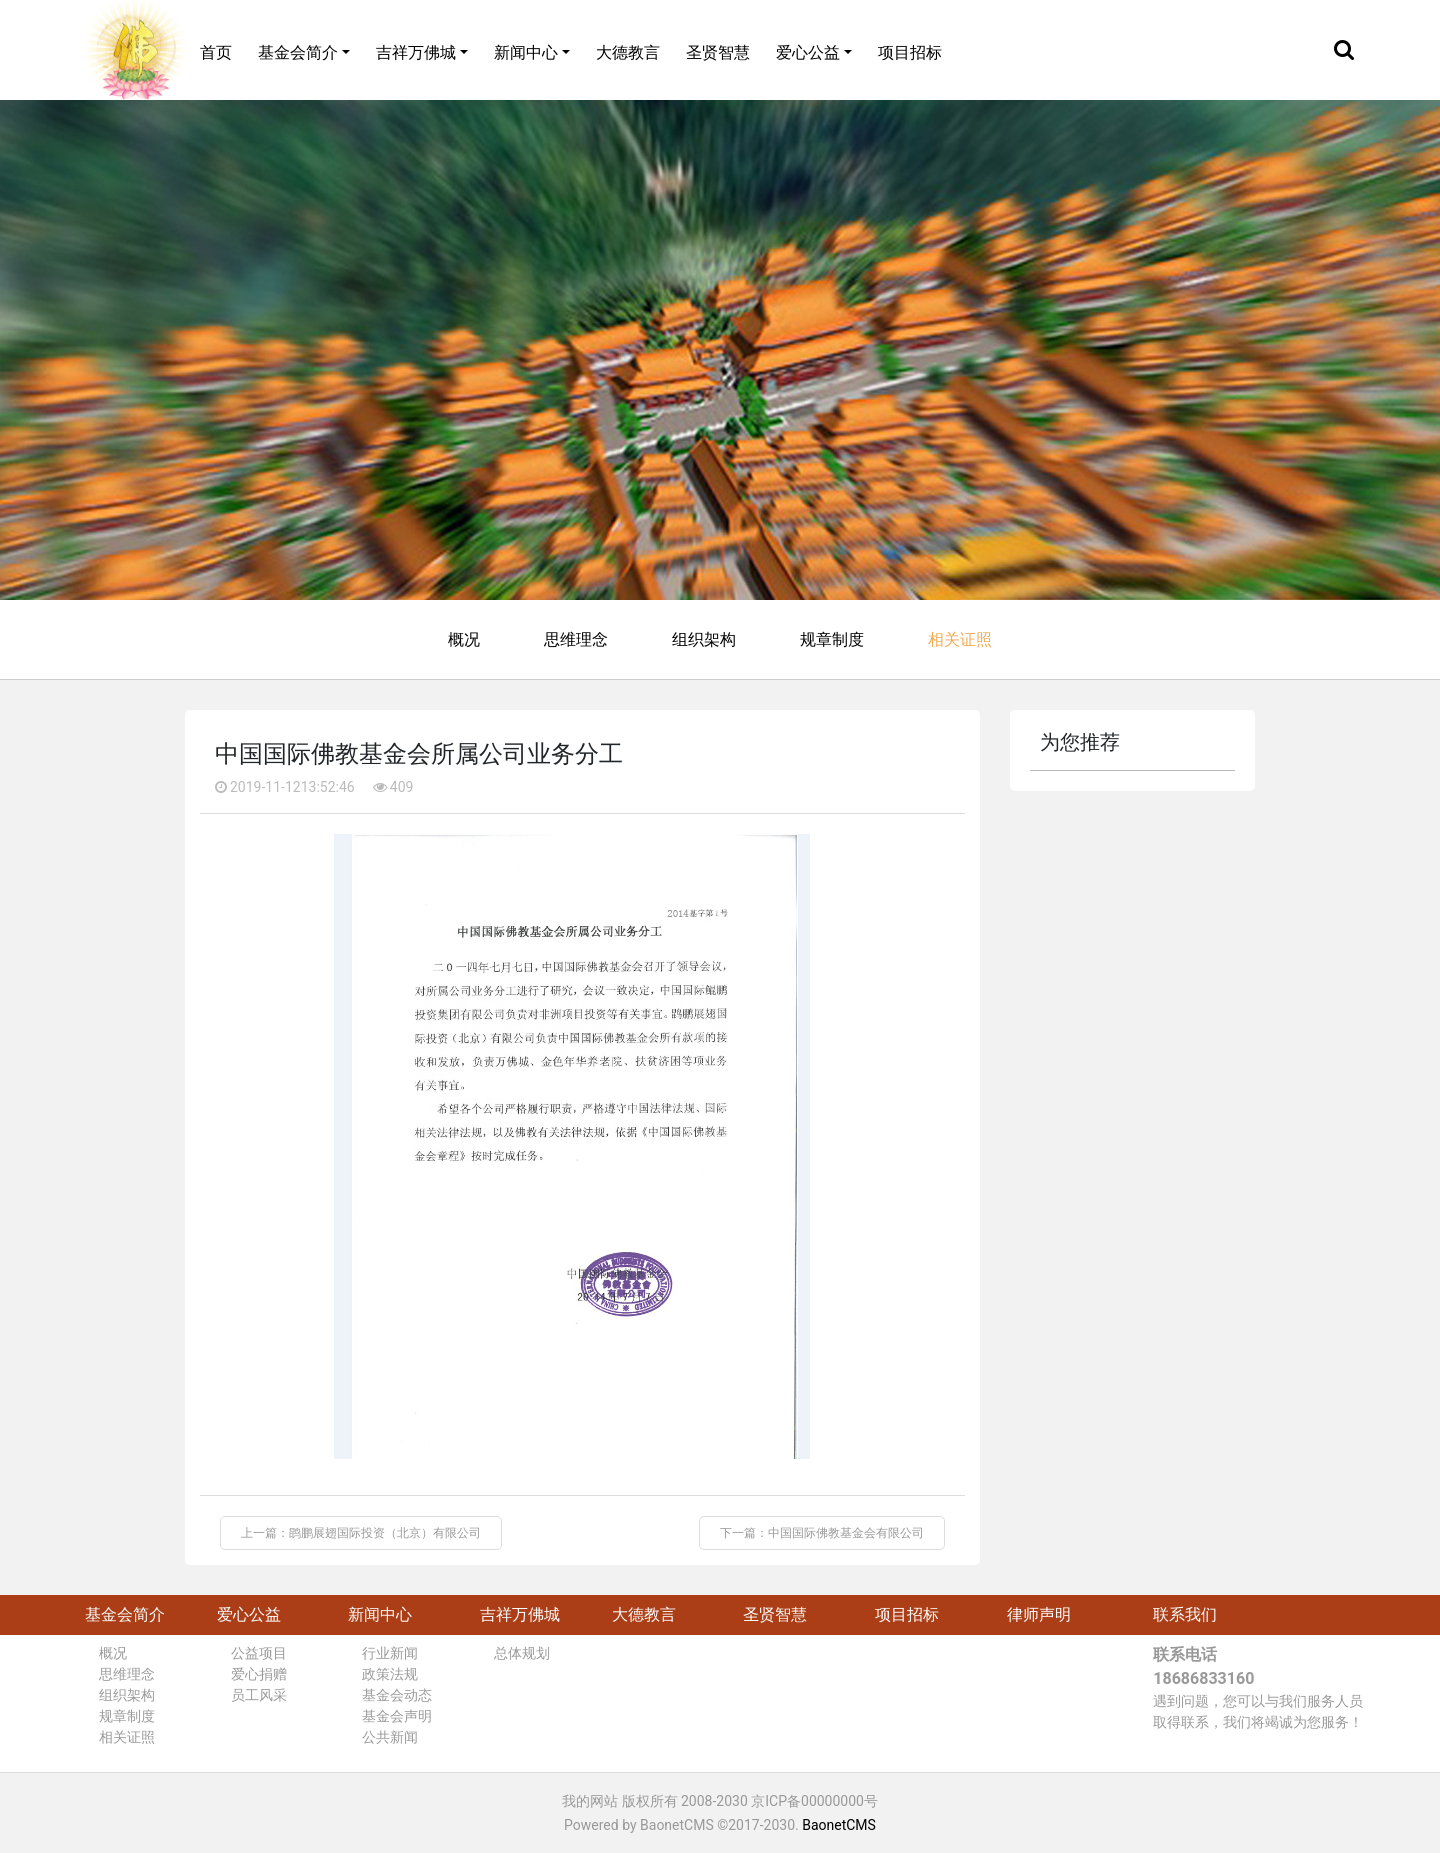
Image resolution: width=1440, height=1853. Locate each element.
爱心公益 (808, 52)
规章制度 (832, 639)
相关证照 (960, 639)
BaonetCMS (839, 1825)
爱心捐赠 (259, 1674)
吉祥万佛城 (416, 52)
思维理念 (576, 639)
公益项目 (259, 1653)
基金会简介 (298, 52)
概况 (464, 639)
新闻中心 (526, 52)
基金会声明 (397, 1716)
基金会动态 (397, 1695)
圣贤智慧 (718, 52)
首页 (216, 52)
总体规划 (522, 1653)
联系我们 (1185, 1614)
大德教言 (628, 52)
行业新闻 (390, 1653)
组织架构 (704, 639)
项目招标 (910, 52)
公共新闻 (390, 1737)
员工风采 (259, 1695)
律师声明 (1039, 1614)
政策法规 (390, 1674)
